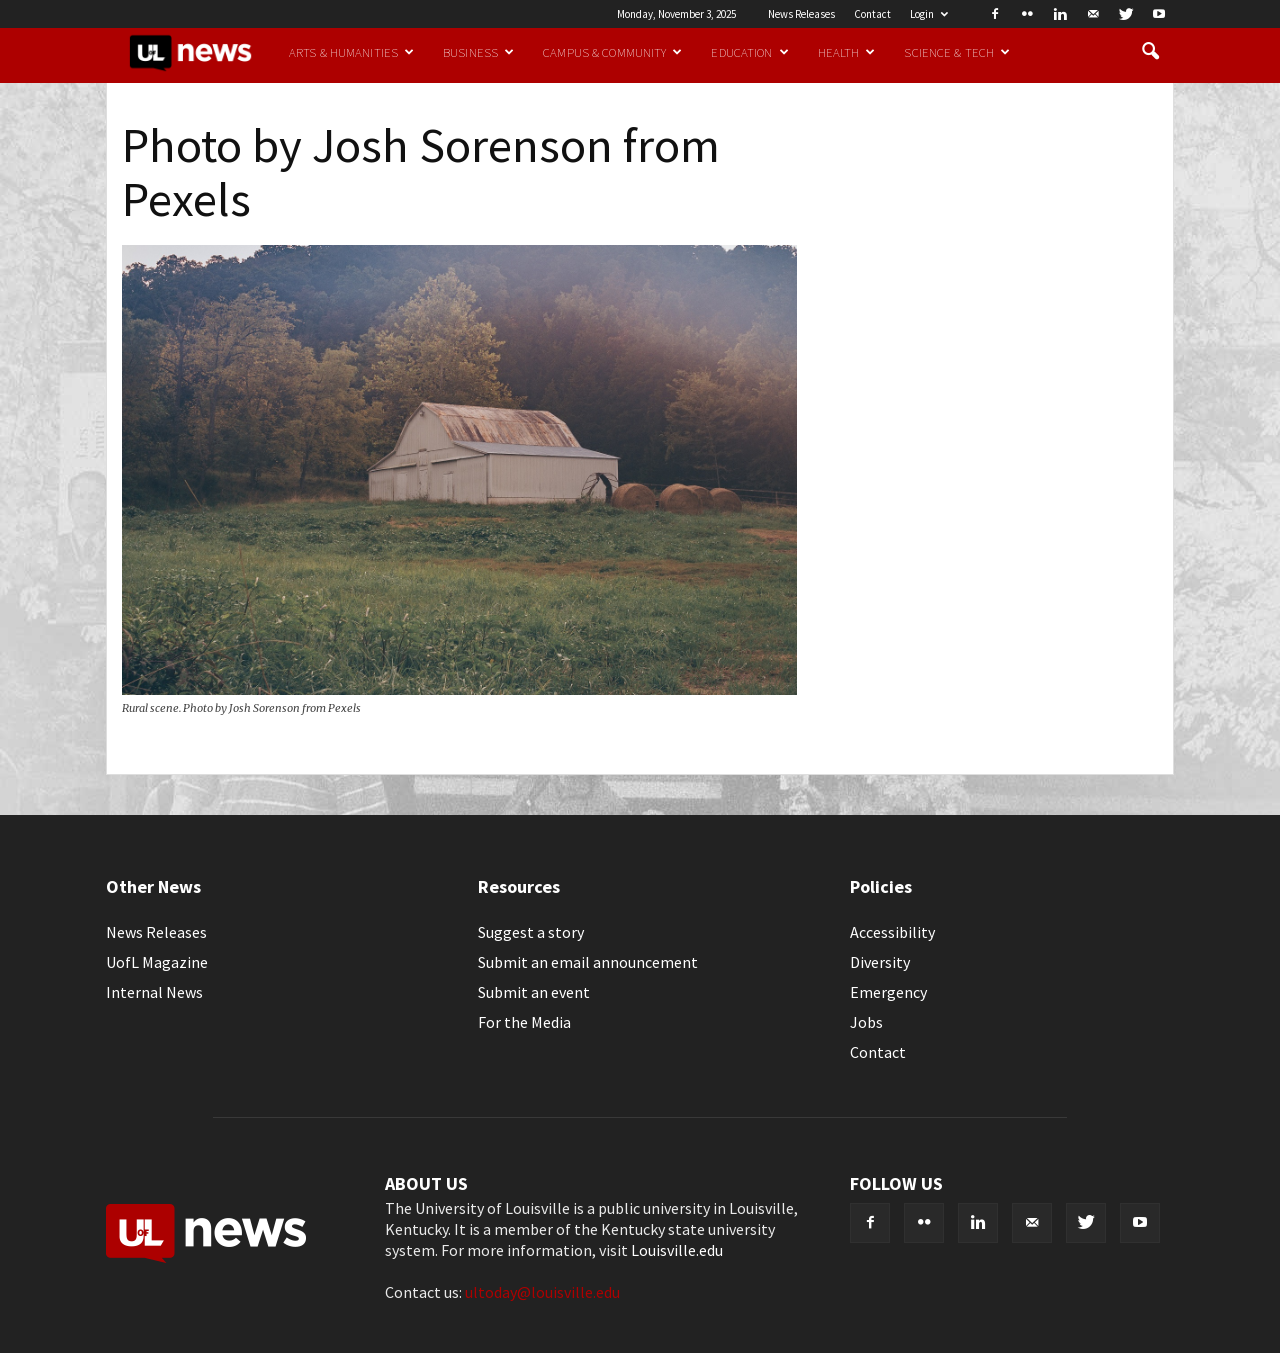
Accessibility (892, 932)
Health (847, 52)
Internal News (154, 992)
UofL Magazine (157, 962)
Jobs (866, 1022)
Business (478, 52)
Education (749, 52)
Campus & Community (612, 52)
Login (929, 14)
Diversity (880, 962)
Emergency (888, 992)
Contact (872, 14)
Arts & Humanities (351, 52)
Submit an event (534, 992)
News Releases (801, 14)
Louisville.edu (677, 1250)
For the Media (524, 1022)
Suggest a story (531, 932)
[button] (1150, 52)
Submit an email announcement (588, 962)
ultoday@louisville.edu (542, 1292)
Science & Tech (957, 52)
